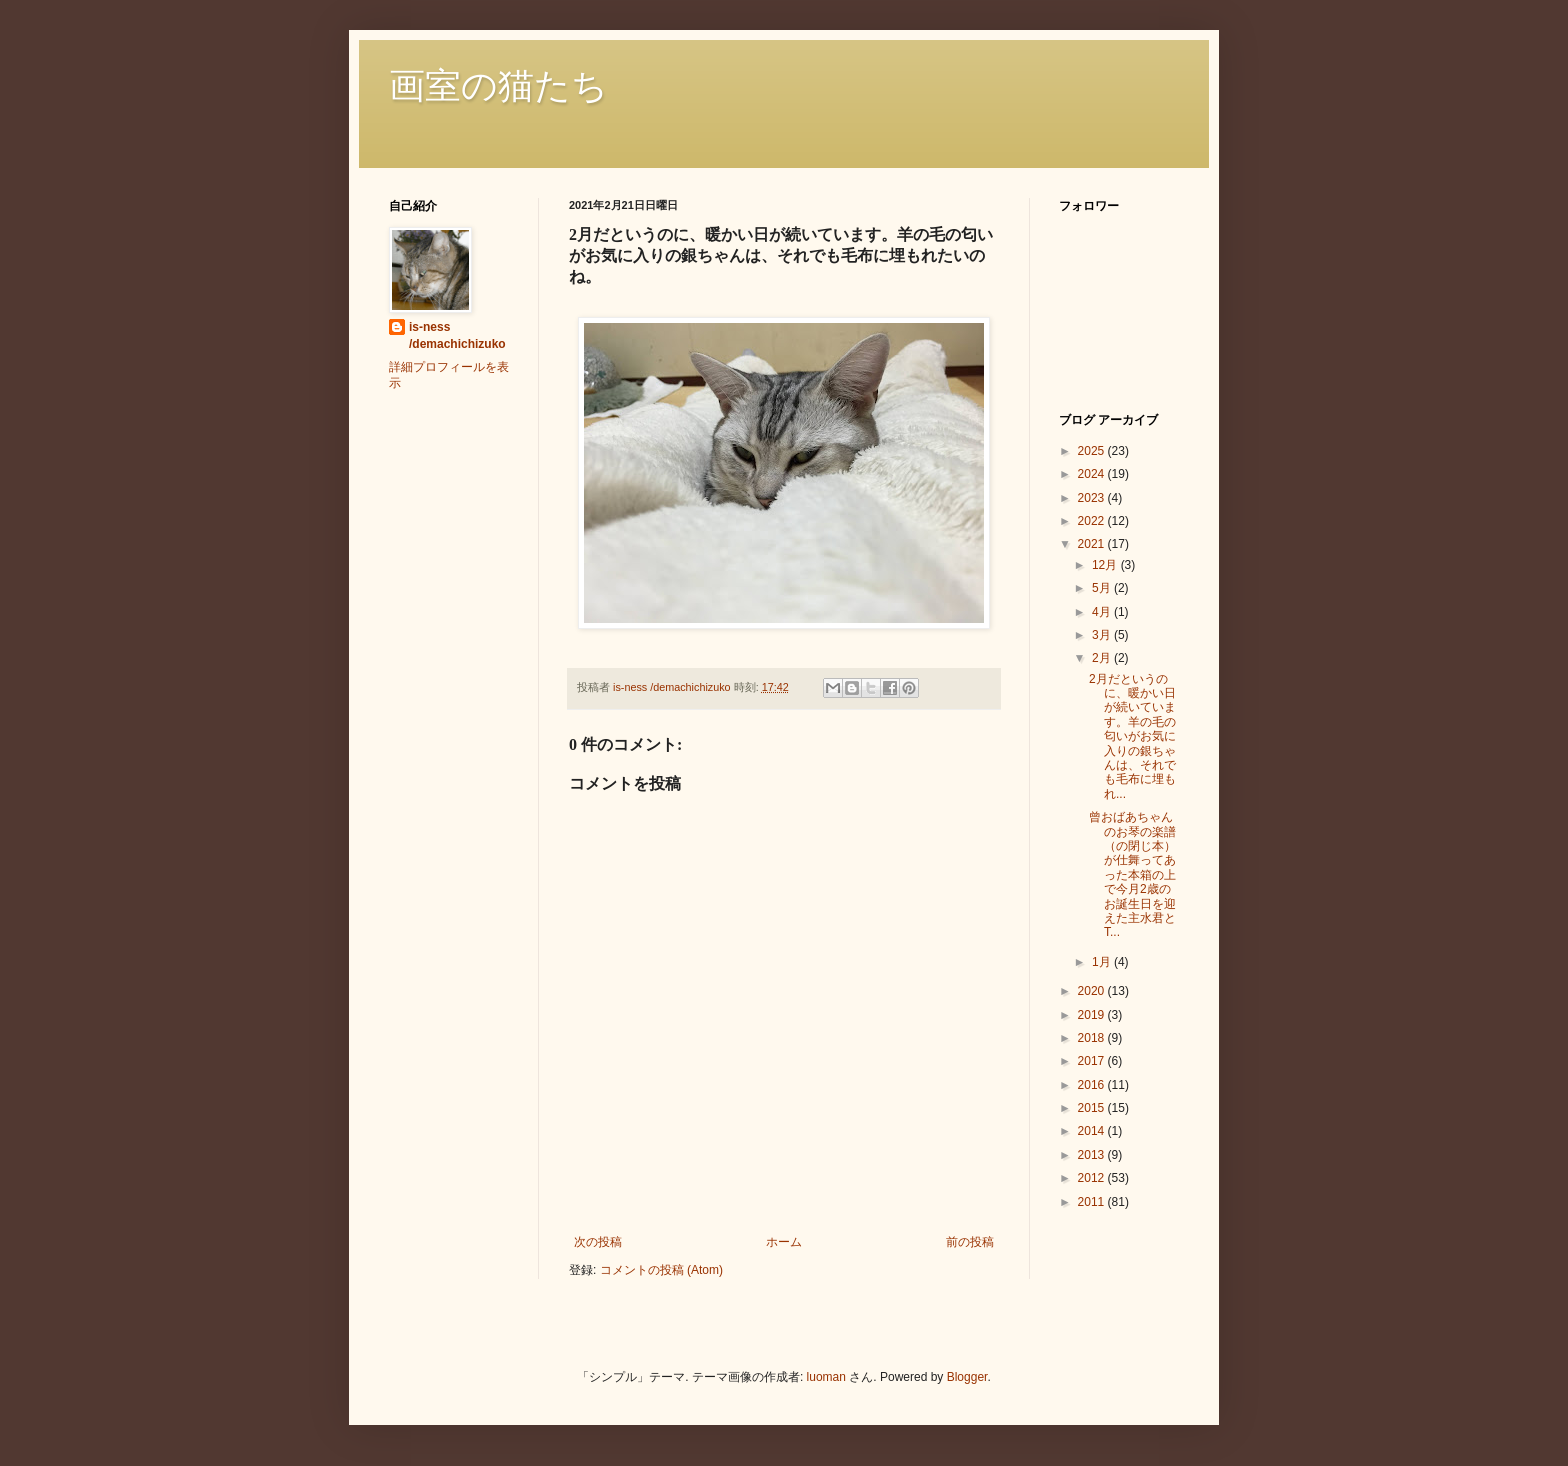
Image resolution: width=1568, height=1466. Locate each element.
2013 (1093, 1155)
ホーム (784, 1242)
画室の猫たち (498, 86)
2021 (1093, 544)
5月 (1103, 588)
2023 (1093, 498)
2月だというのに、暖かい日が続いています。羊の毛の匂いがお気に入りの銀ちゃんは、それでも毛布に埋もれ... (1132, 736)
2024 (1093, 474)
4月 (1103, 612)
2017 (1093, 1061)
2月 (1103, 658)
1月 (1103, 962)
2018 (1093, 1038)
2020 (1093, 991)
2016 (1093, 1085)
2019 (1093, 1015)
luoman (826, 1377)
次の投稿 (598, 1242)
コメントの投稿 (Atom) (661, 1270)
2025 (1093, 451)
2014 (1093, 1131)
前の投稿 (970, 1242)
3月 (1103, 635)
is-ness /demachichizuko (457, 335)
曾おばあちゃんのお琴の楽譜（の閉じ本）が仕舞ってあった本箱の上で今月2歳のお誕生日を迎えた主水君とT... (1132, 874)
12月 (1106, 565)
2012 (1093, 1178)
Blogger (967, 1377)
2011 (1093, 1202)
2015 (1093, 1108)
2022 (1093, 521)
